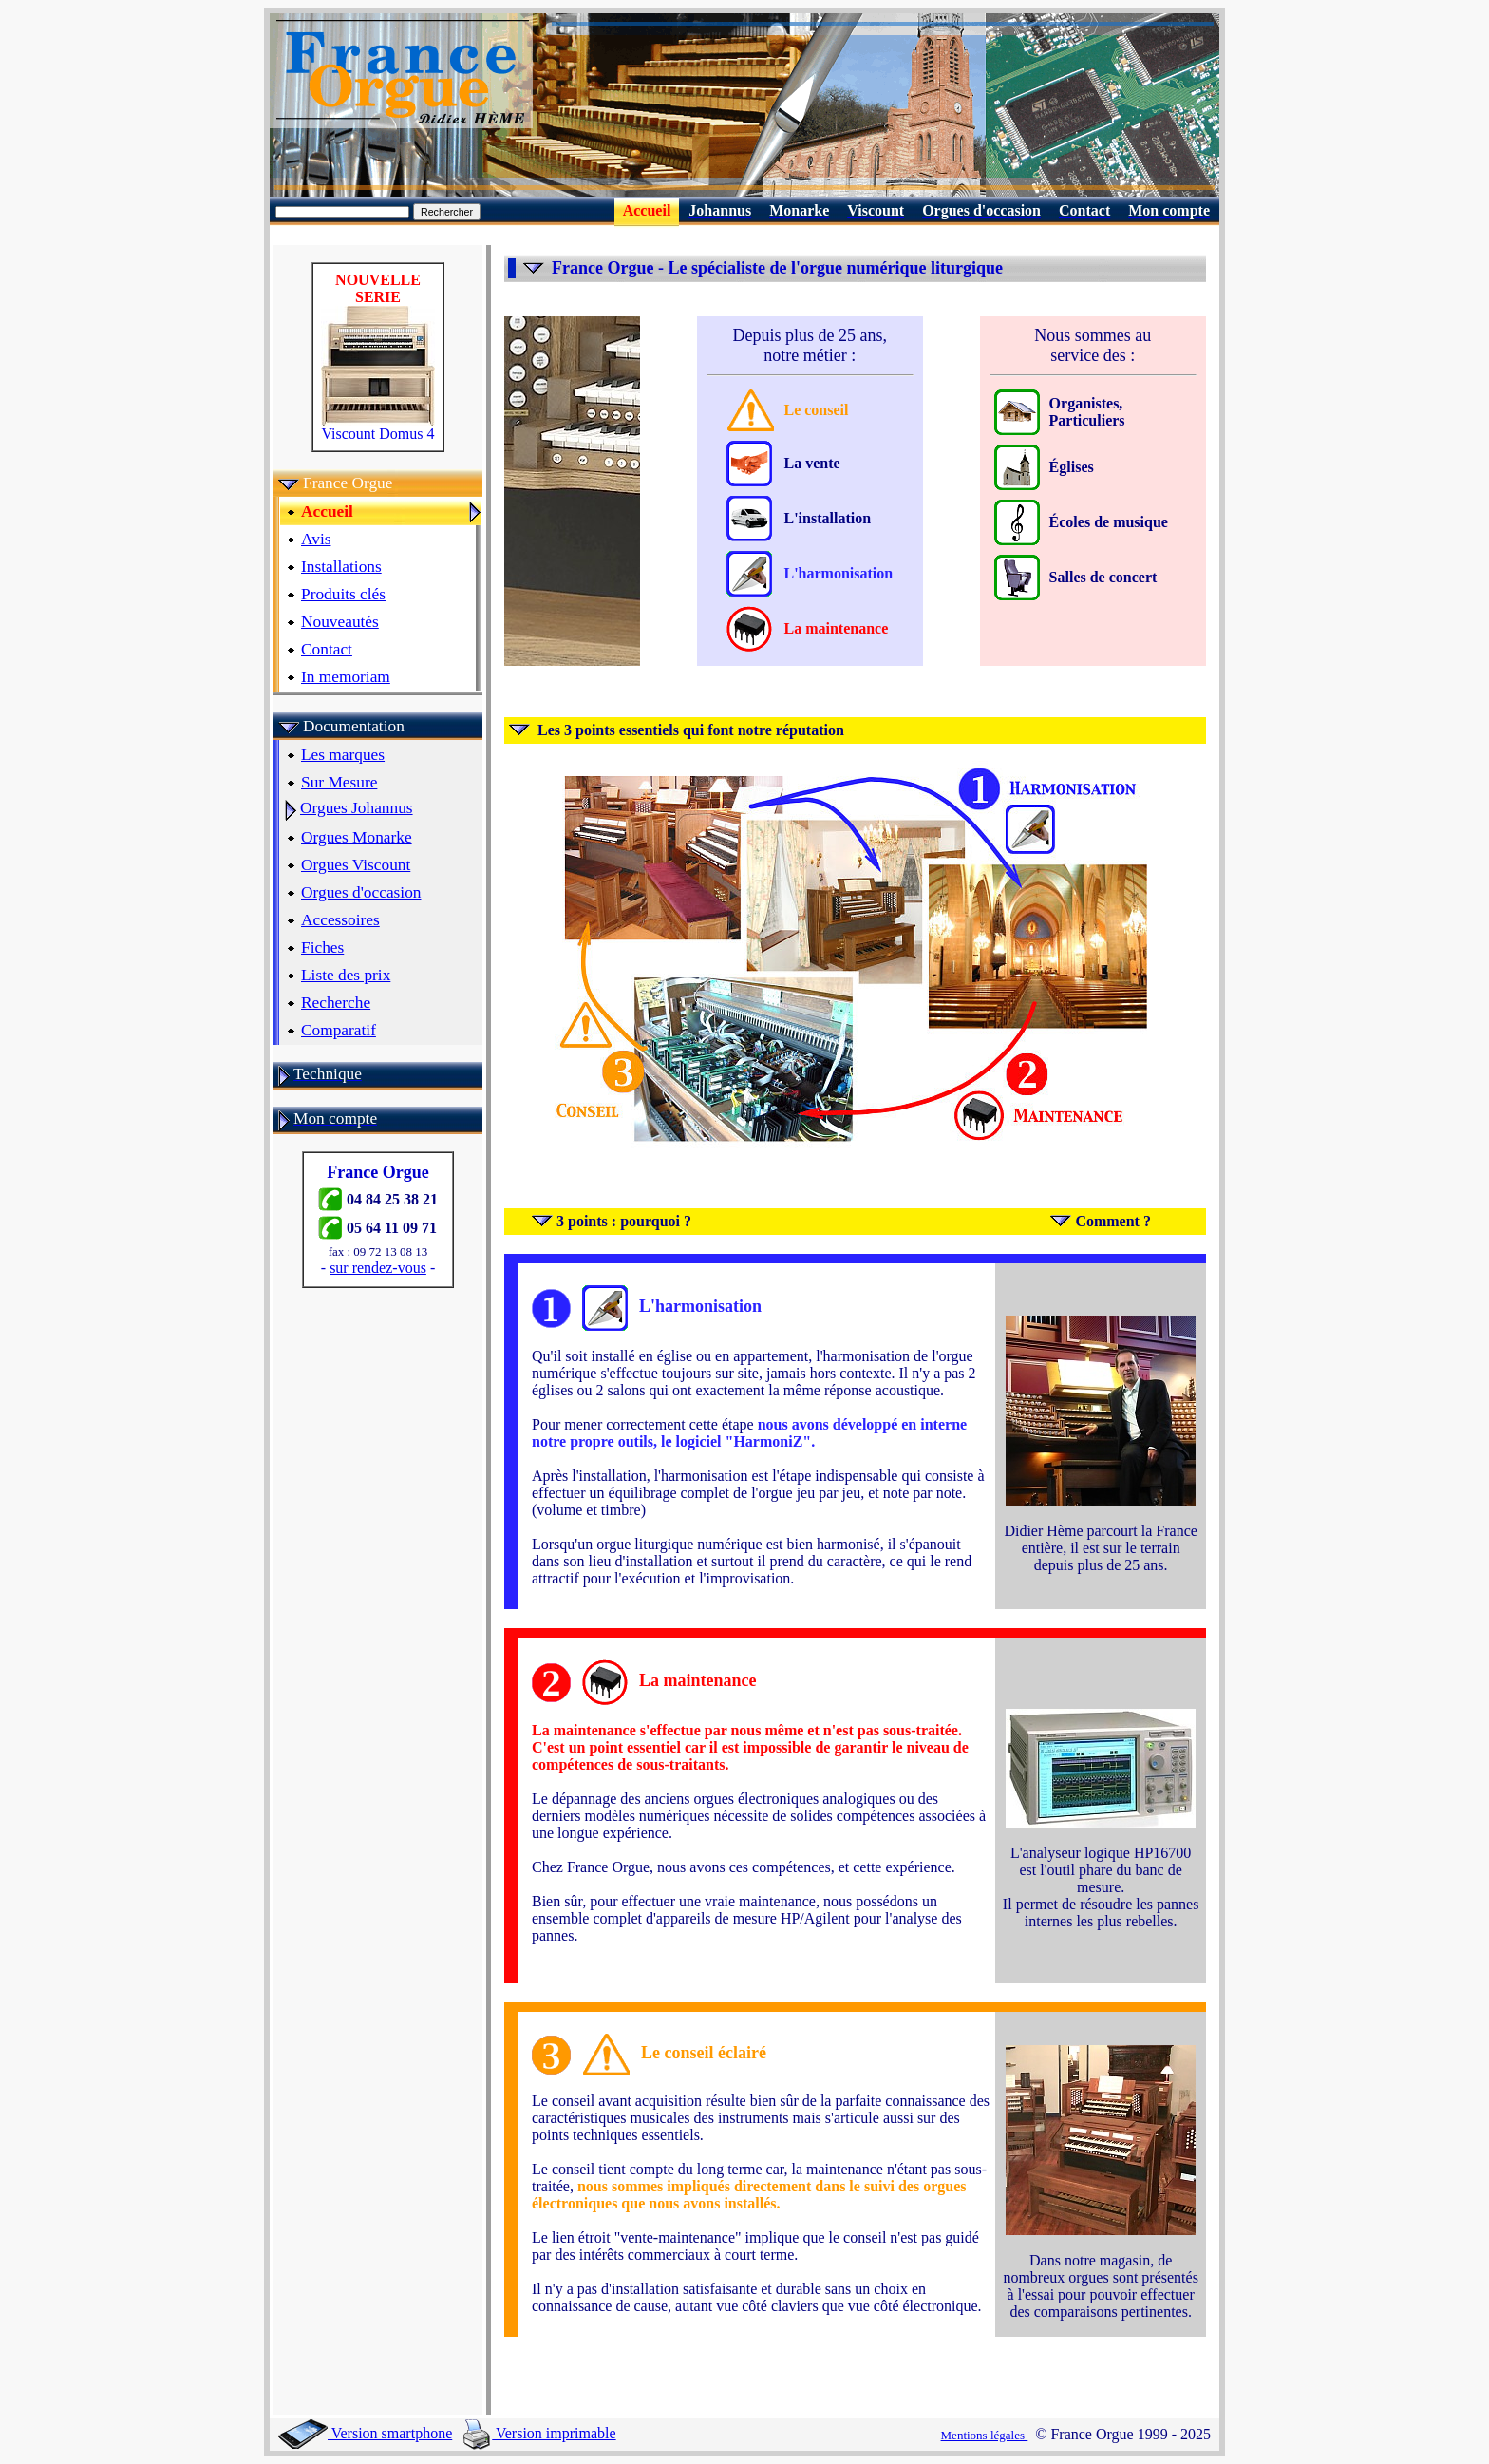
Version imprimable (539, 2433)
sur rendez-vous (378, 1268)
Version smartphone (365, 2433)
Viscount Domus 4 (378, 427)
